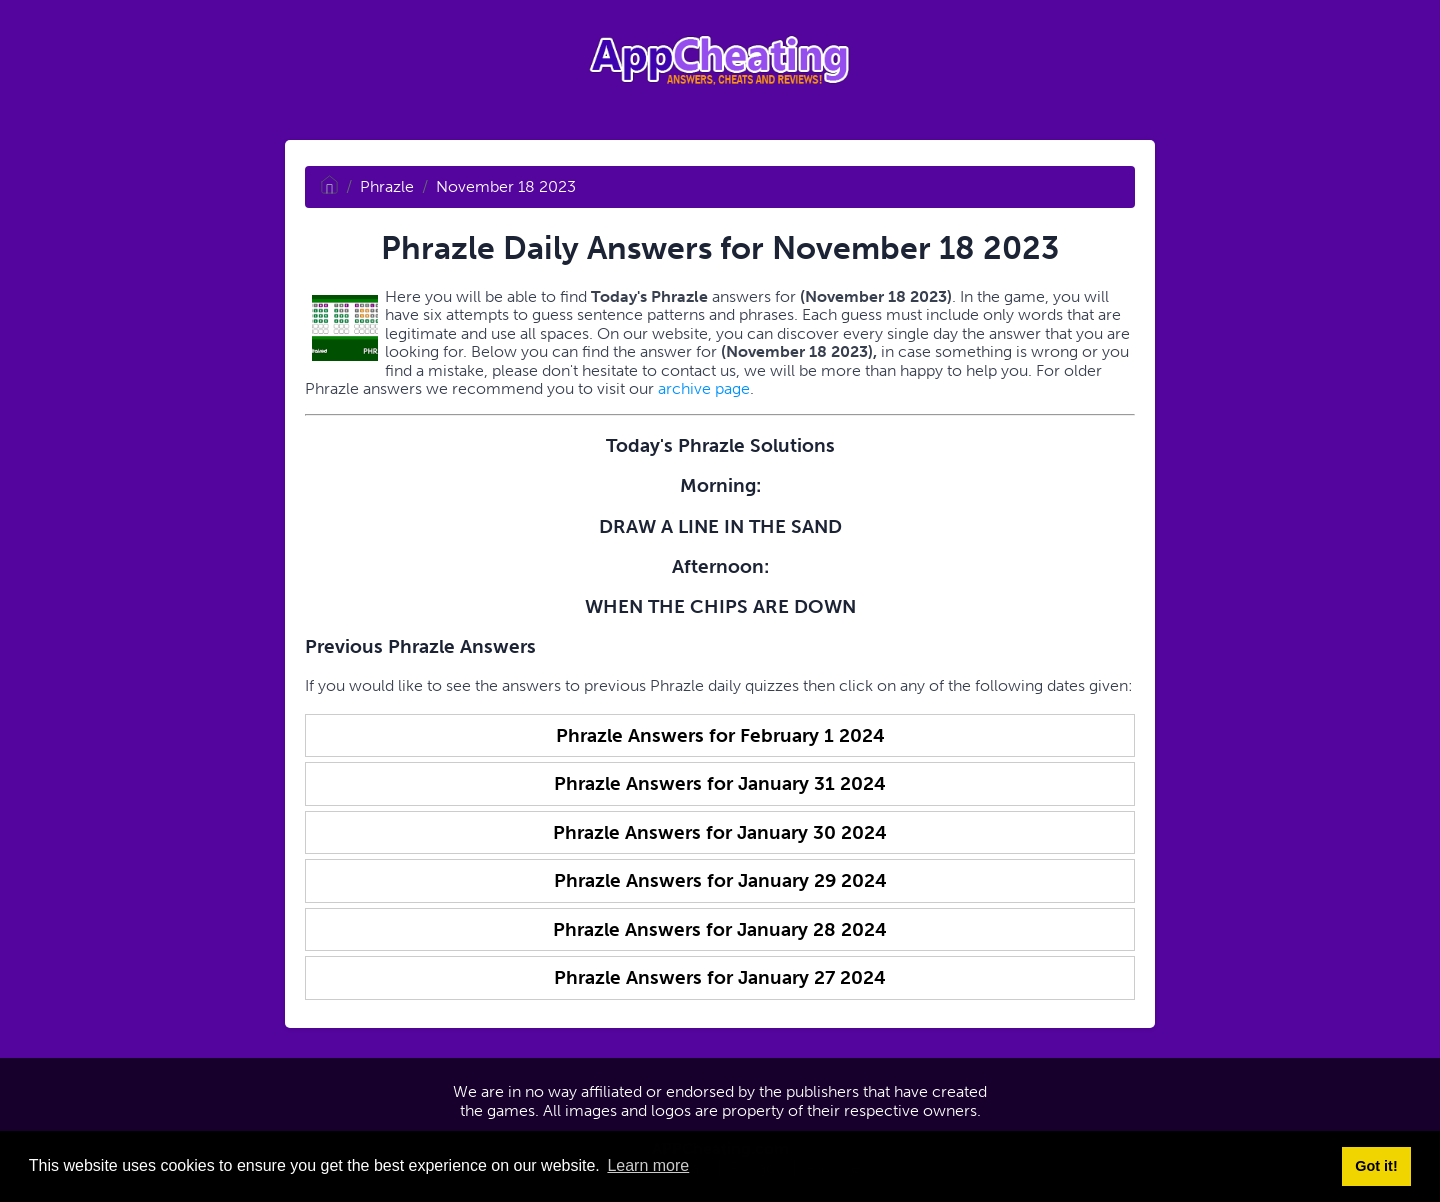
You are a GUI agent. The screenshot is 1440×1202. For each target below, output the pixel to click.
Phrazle (387, 186)
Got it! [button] (1376, 1166)
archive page (704, 388)
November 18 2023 (506, 186)
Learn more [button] (648, 1165)
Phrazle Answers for (720, 735)
